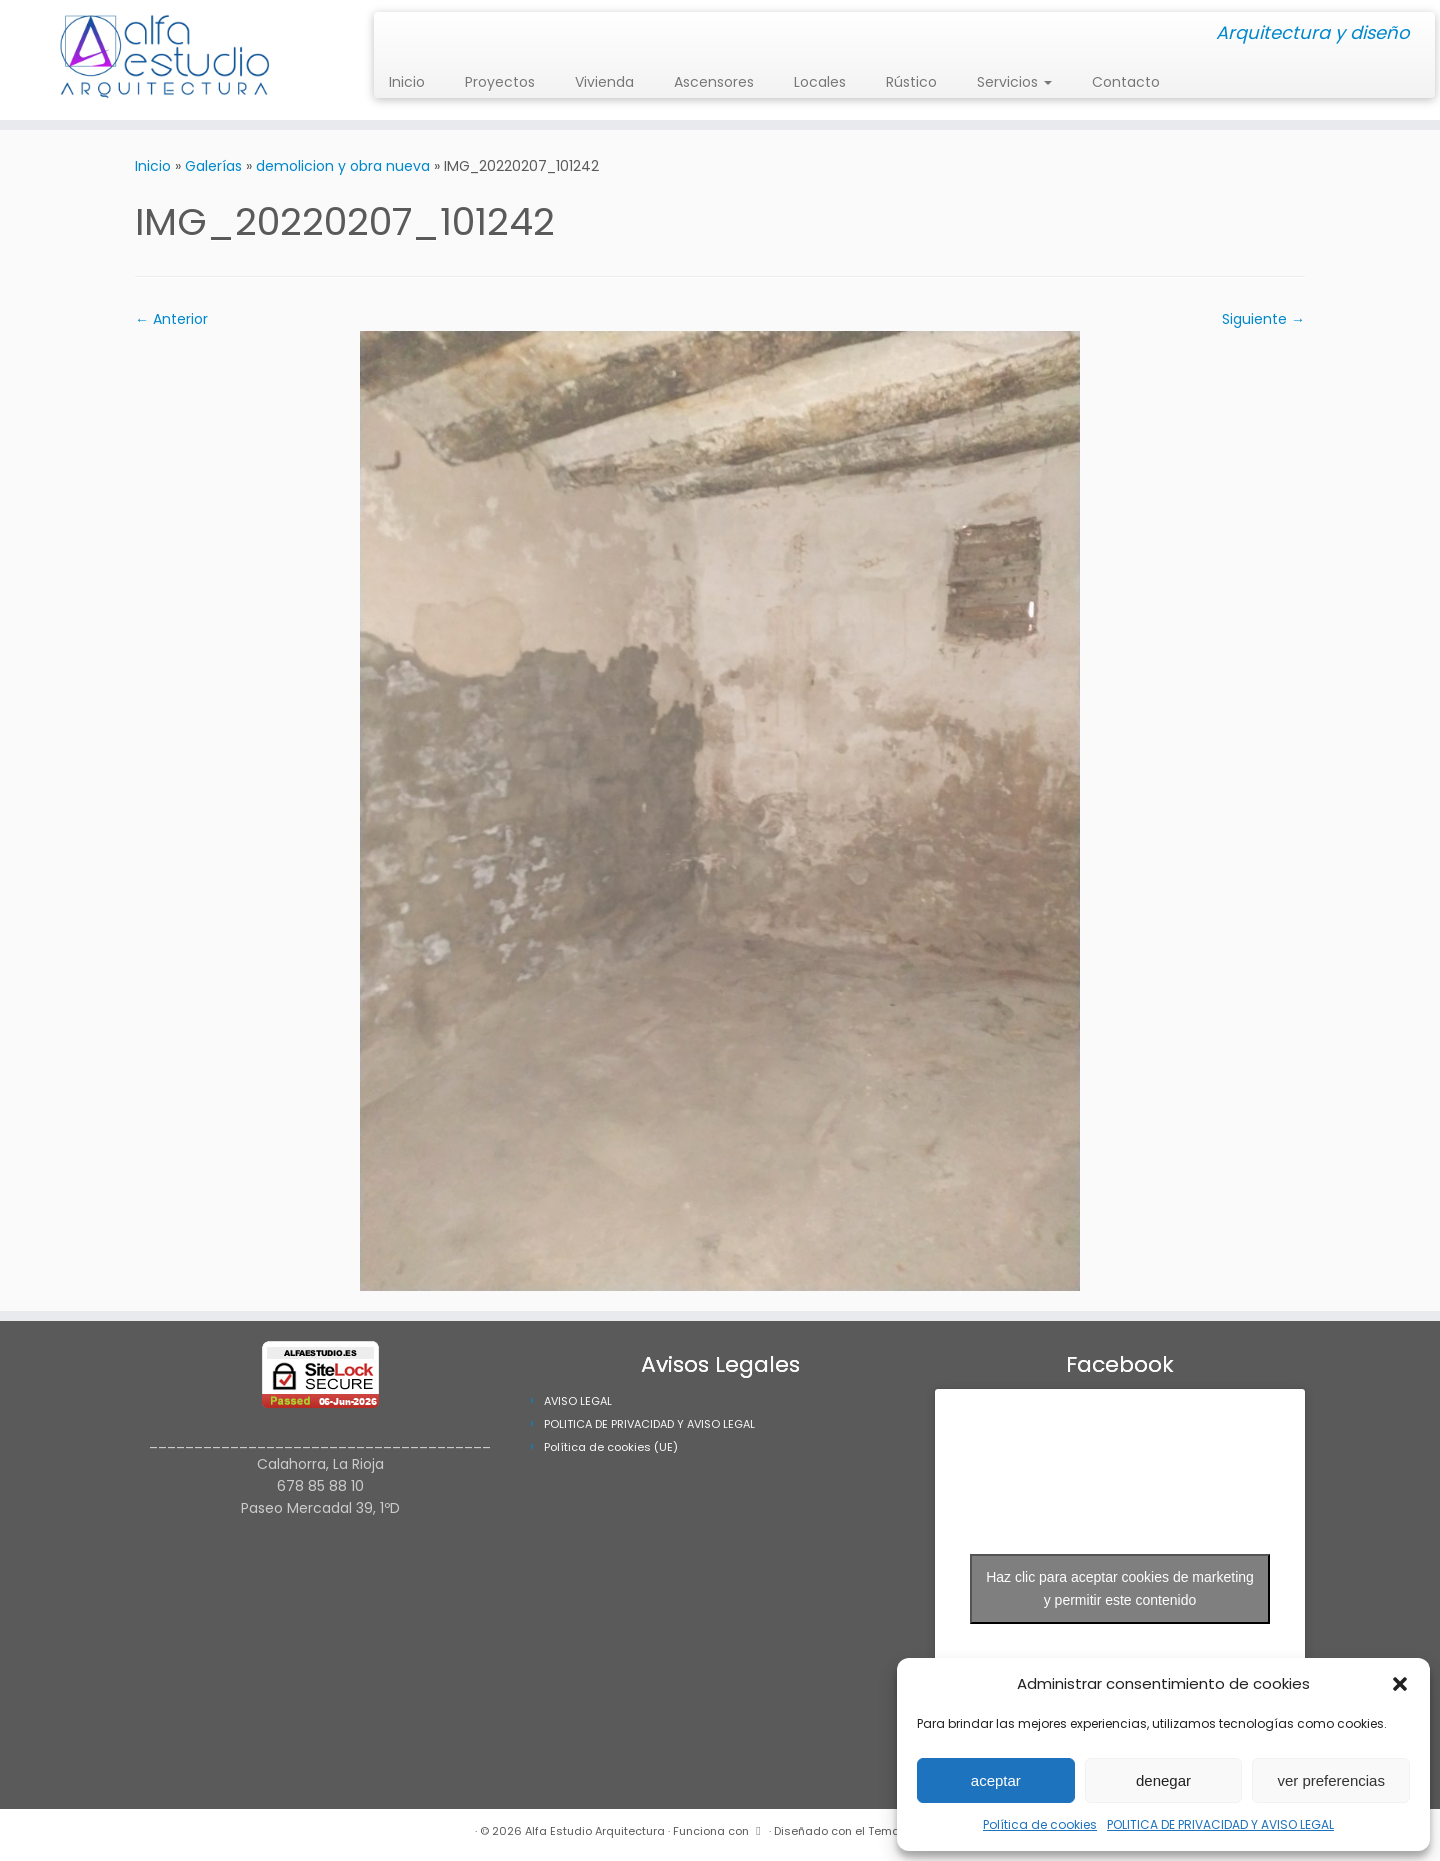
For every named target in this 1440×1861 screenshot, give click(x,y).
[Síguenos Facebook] (408, 34)
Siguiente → (1263, 319)
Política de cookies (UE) (611, 1447)
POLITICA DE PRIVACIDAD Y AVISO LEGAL (1220, 1824)
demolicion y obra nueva (343, 166)
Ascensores (714, 82)
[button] (1400, 1684)
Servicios (1014, 82)
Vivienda (604, 82)
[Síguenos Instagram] (395, 34)
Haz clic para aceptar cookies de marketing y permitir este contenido (1120, 1588)
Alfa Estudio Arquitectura (595, 1831)
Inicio (407, 82)
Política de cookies (1040, 1824)
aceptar (996, 1780)
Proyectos (500, 82)
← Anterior (171, 319)
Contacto (1126, 82)
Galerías (213, 166)
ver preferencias (1331, 1780)
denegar (1163, 1780)
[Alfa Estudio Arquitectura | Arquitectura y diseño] (166, 60)
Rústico (911, 82)
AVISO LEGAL (578, 1401)
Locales (820, 82)
